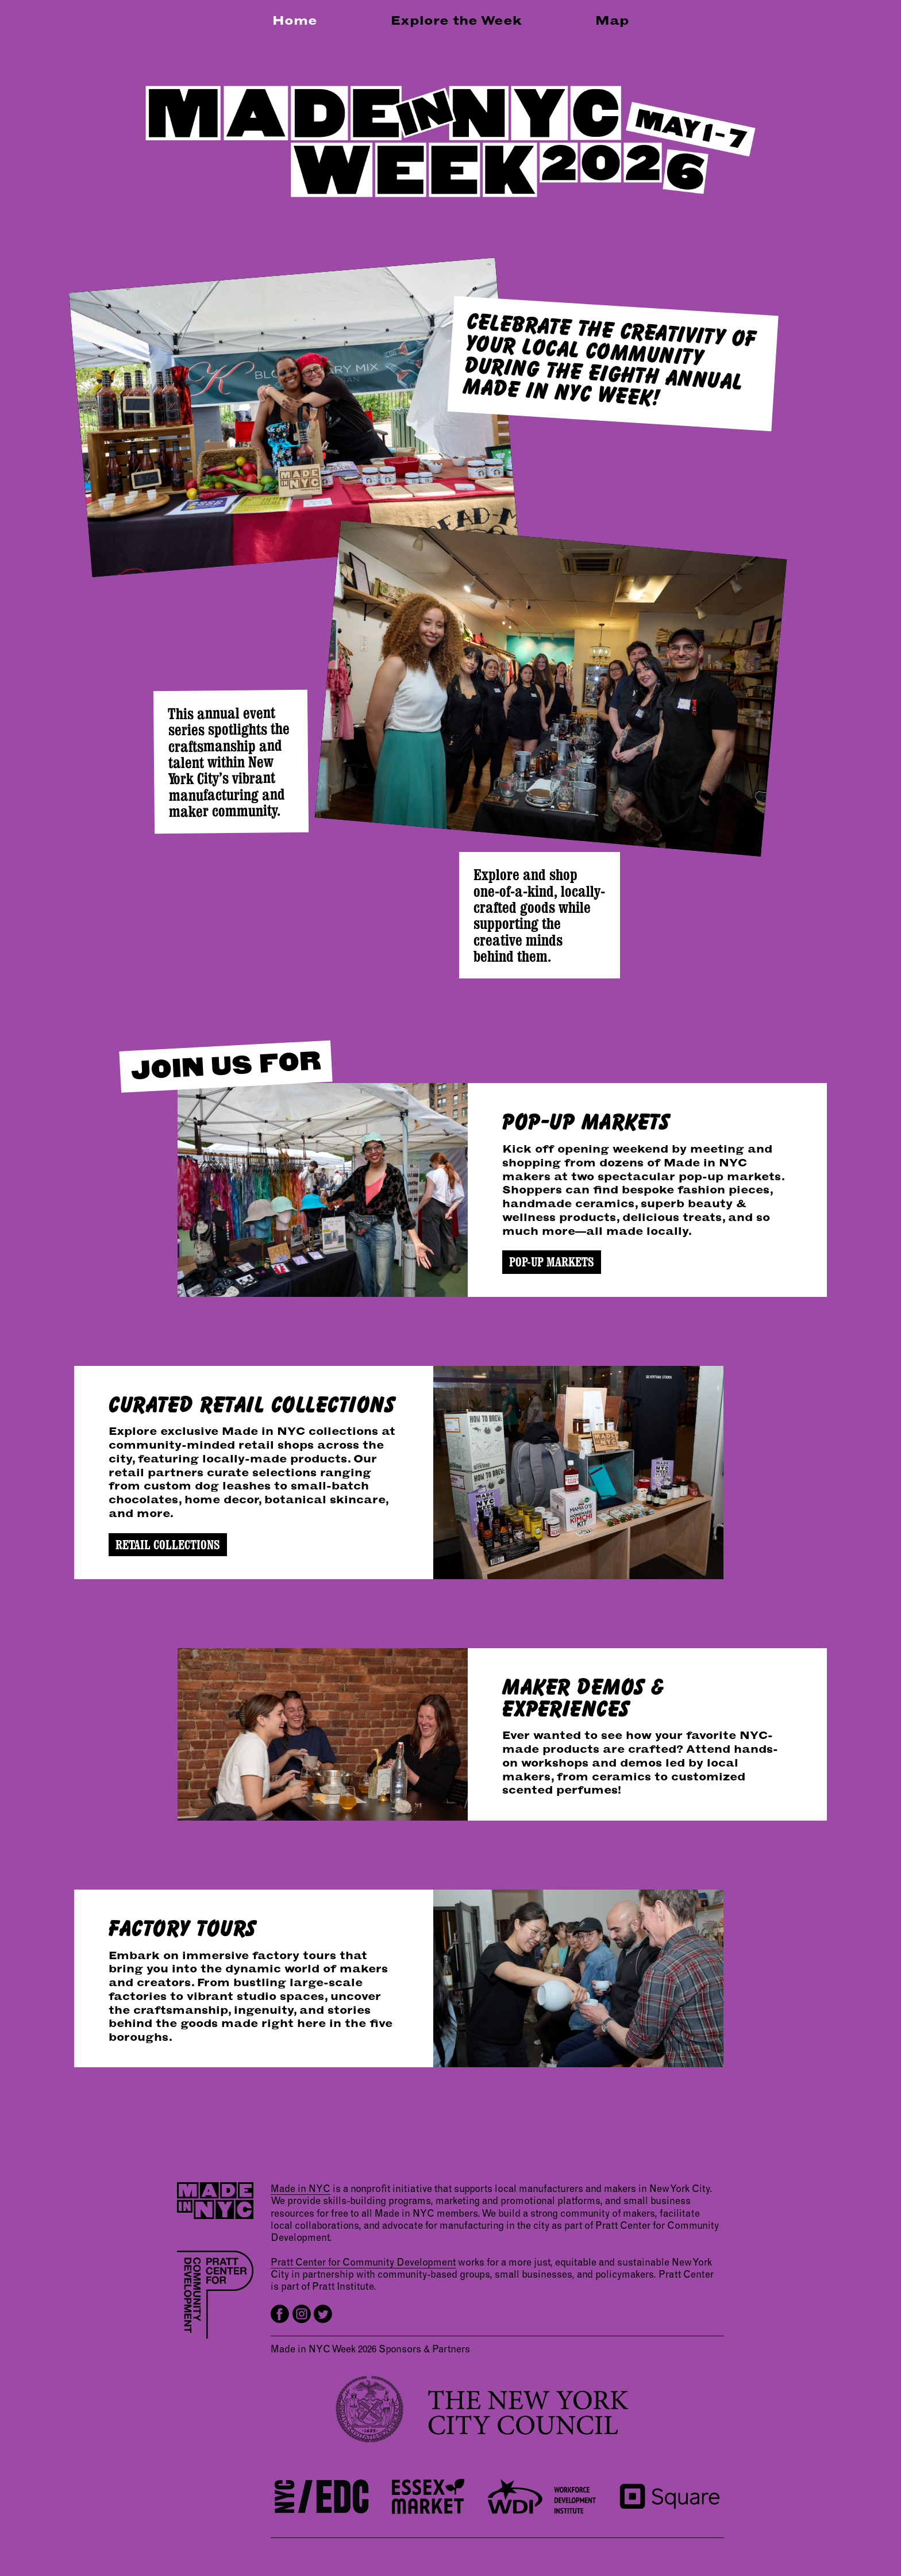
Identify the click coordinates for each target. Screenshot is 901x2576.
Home (294, 20)
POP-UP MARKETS (551, 1261)
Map (612, 20)
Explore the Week (456, 20)
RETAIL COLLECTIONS (167, 1544)
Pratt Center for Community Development (363, 2261)
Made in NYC (300, 2188)
